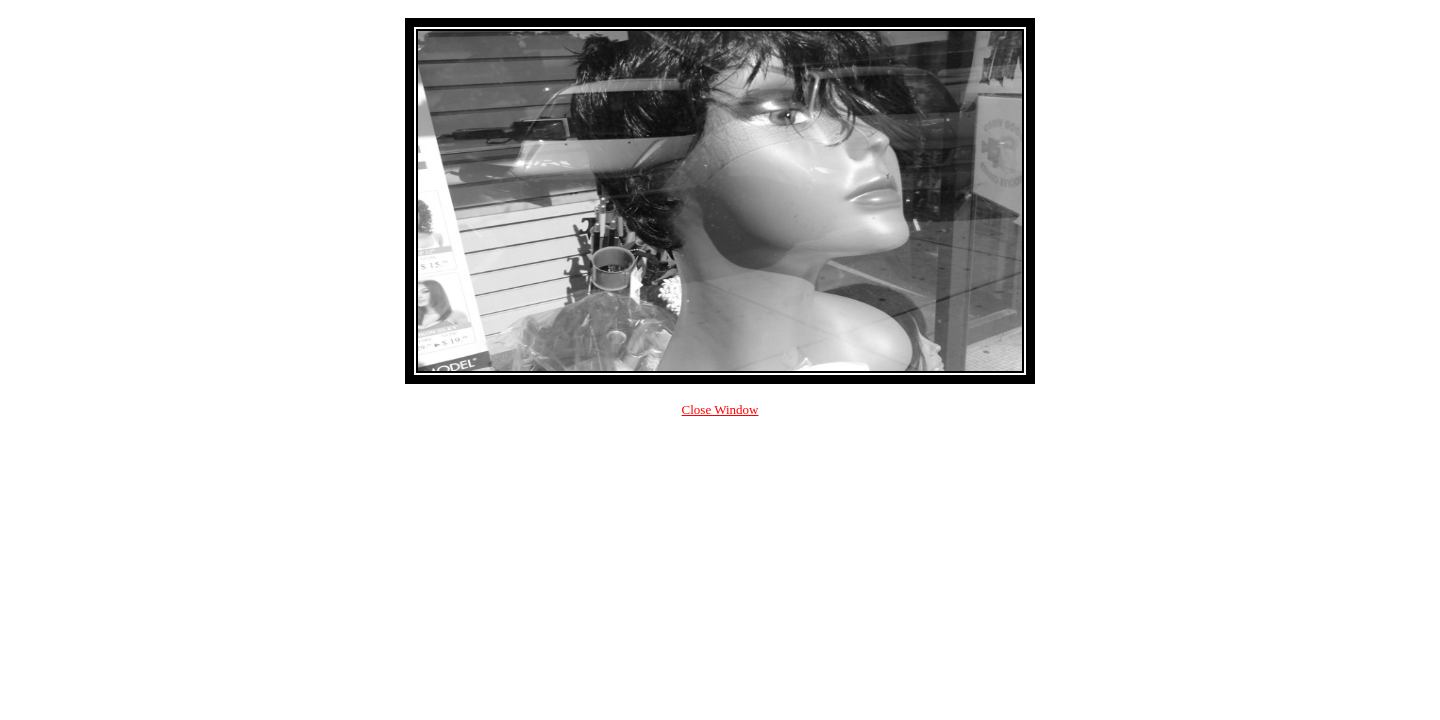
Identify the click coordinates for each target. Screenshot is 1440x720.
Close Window (720, 409)
